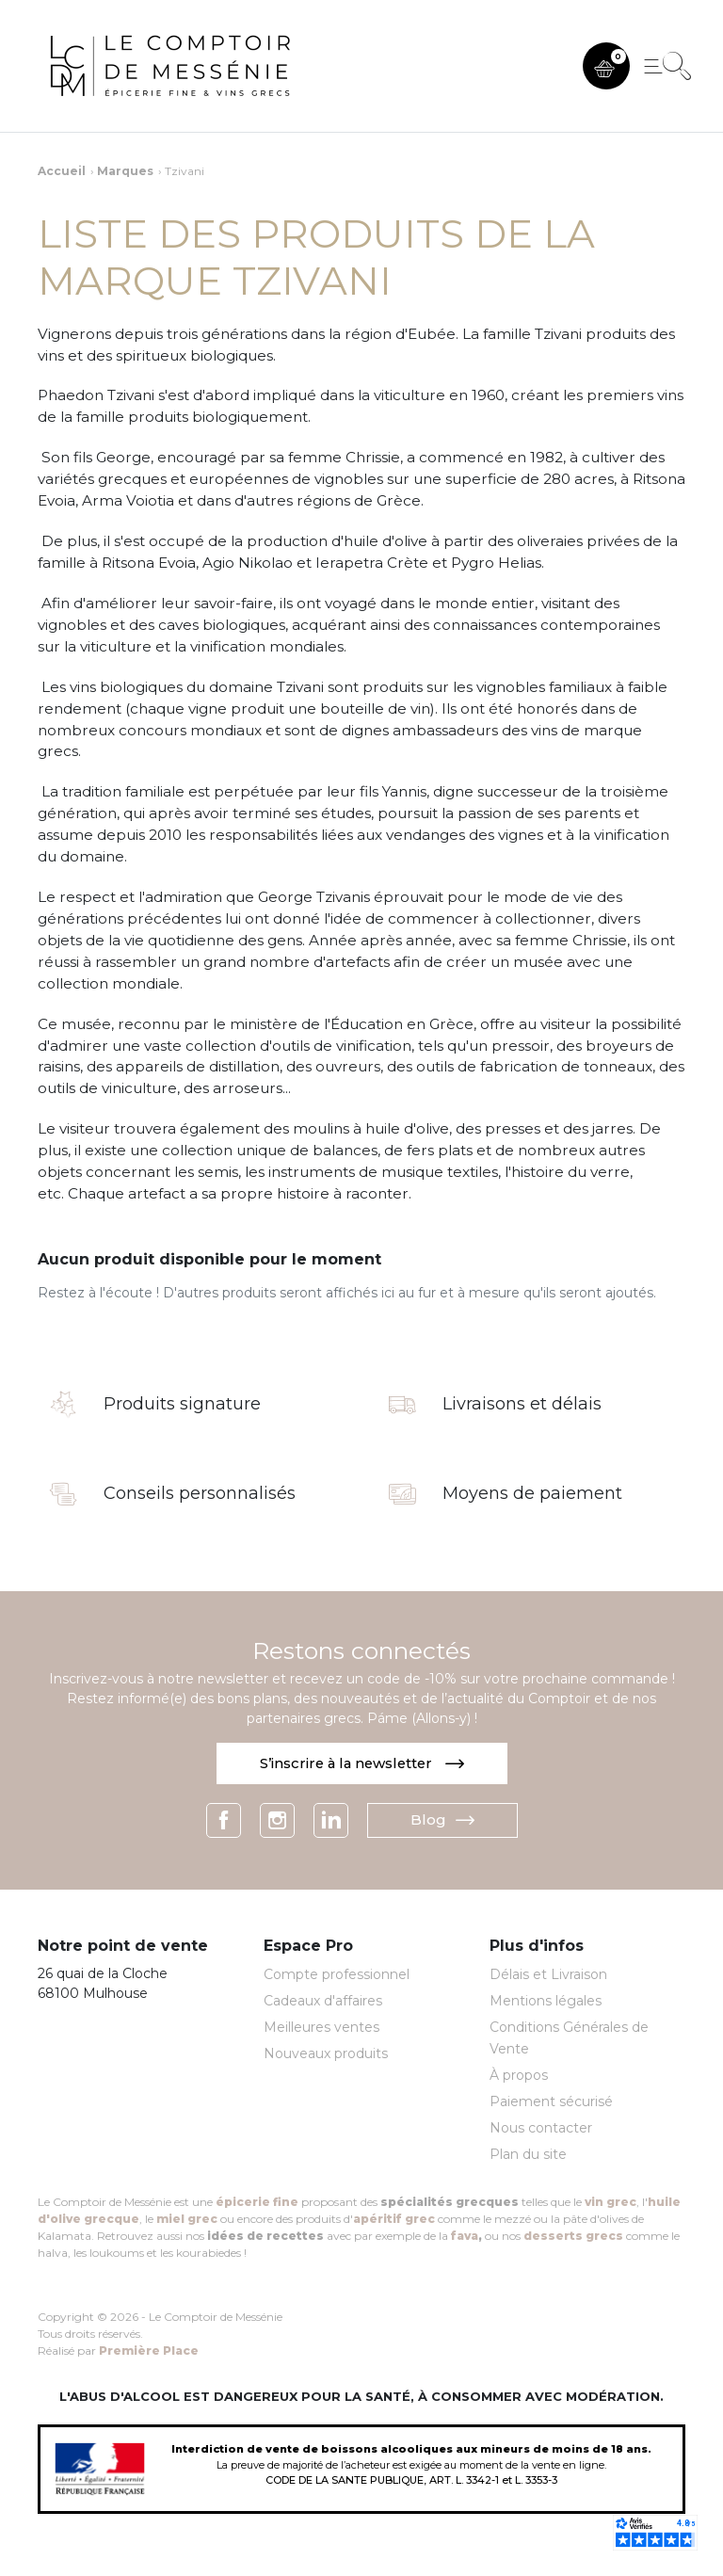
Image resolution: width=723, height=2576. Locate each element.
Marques (125, 171)
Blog (442, 1820)
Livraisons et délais (522, 1404)
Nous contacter (541, 2127)
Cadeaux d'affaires (323, 2001)
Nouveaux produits (326, 2054)
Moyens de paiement (532, 1494)
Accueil (62, 171)
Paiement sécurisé (551, 2101)
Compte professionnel (337, 1975)
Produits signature (182, 1404)
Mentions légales (546, 2001)
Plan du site (528, 2154)
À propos (519, 2076)
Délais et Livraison (548, 1975)
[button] (606, 65)
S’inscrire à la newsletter (361, 1763)
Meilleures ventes (321, 2028)
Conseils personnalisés (200, 1494)
